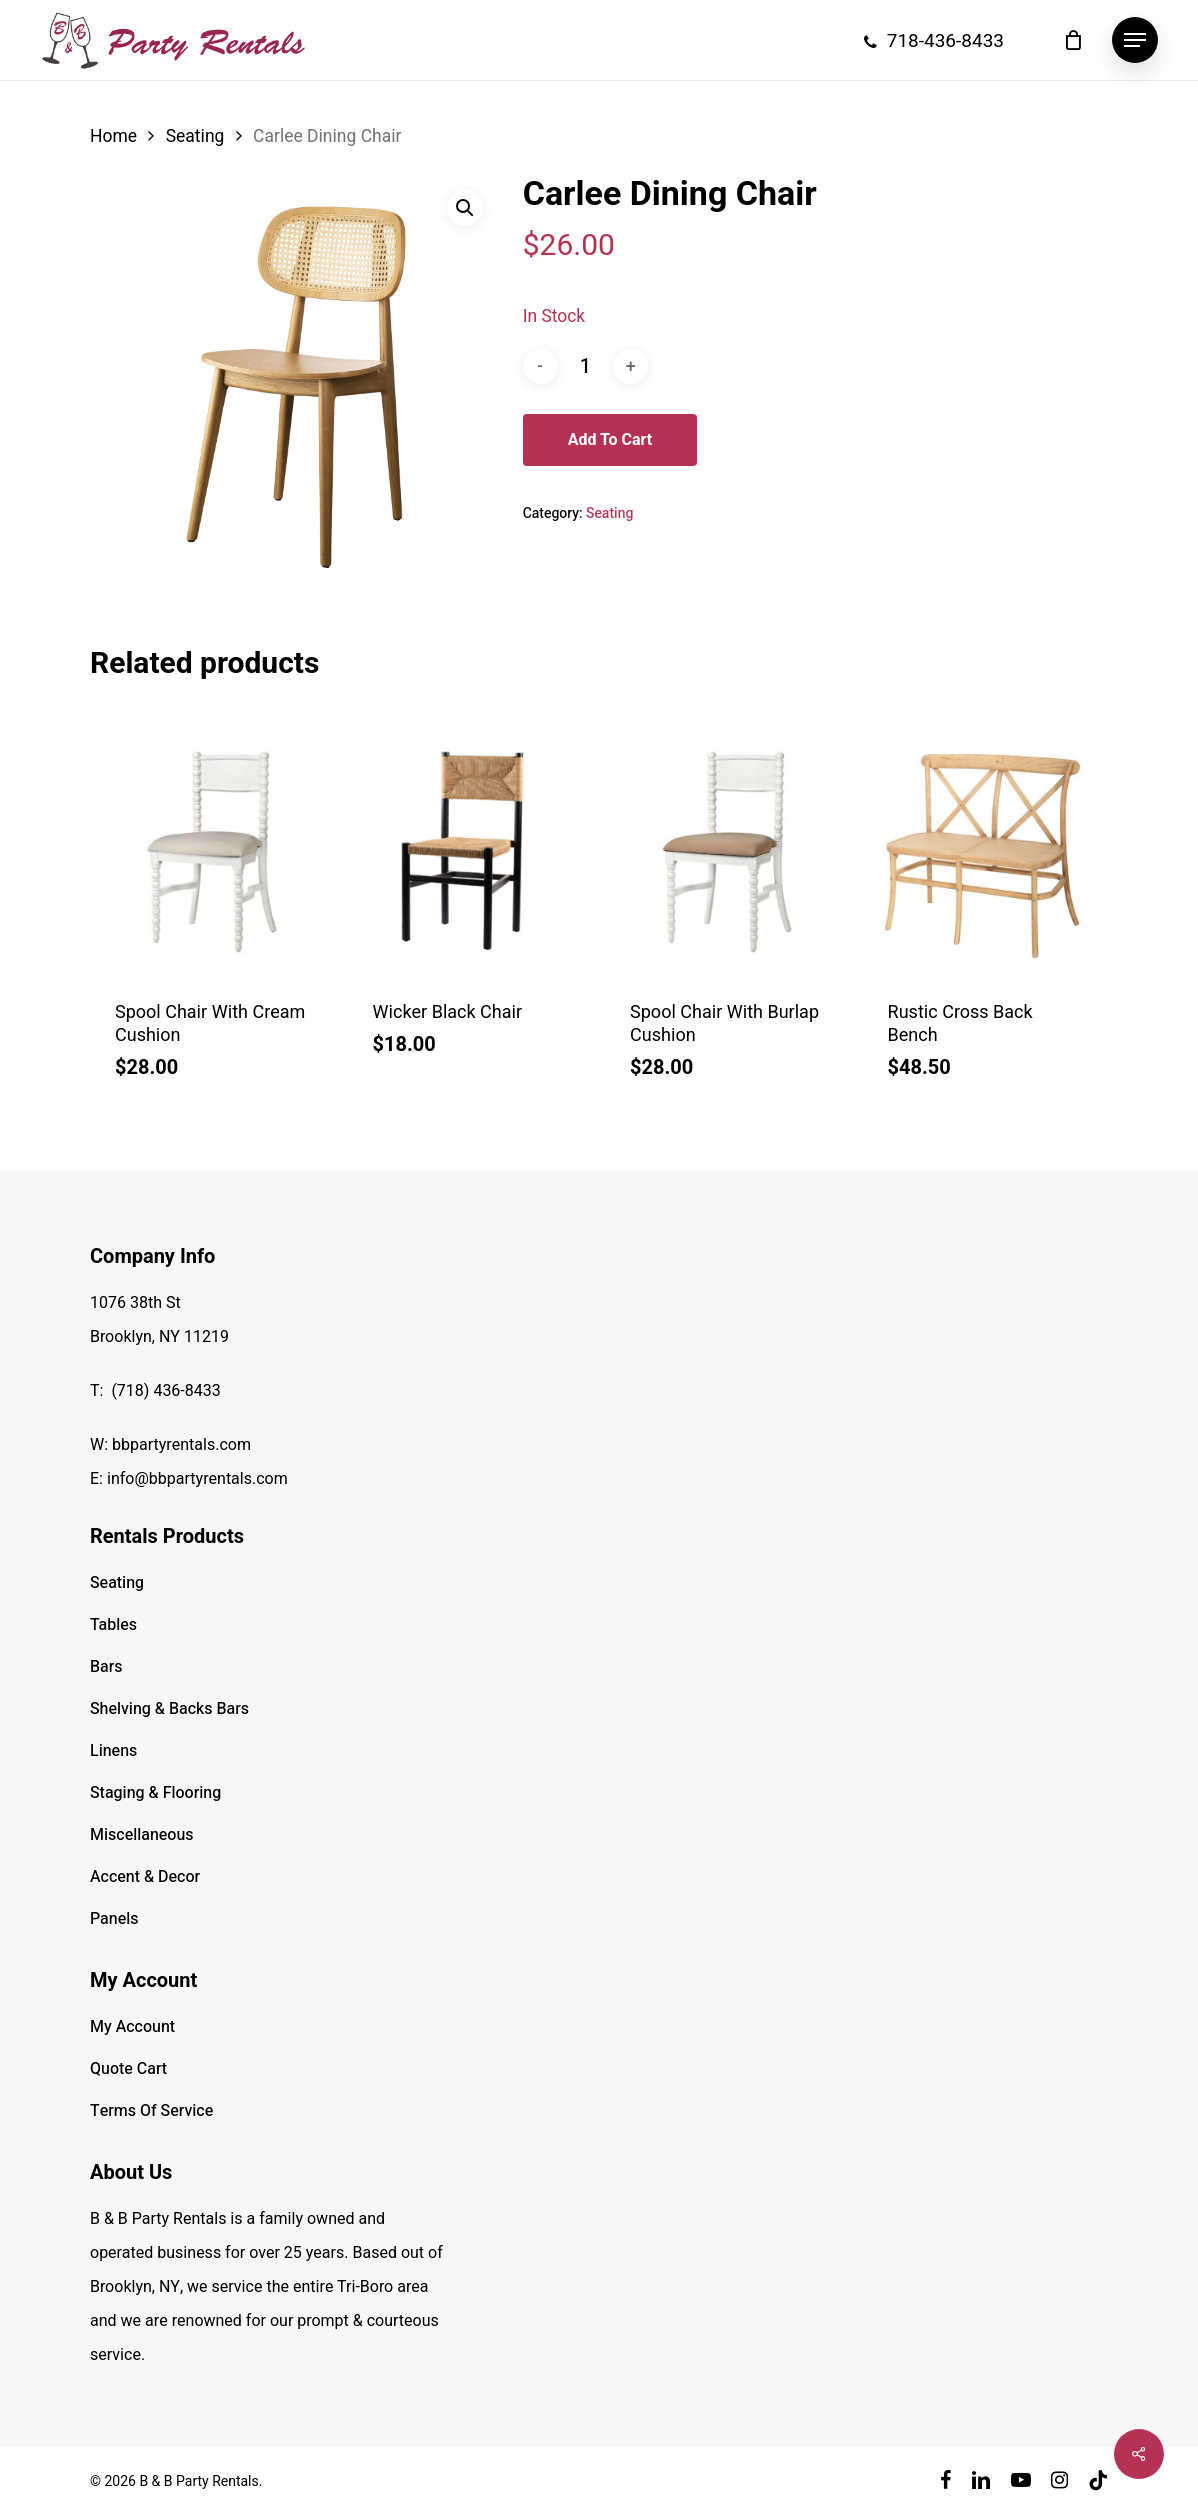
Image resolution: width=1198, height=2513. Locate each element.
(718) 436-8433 (165, 1391)
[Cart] (1073, 40)
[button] (1135, 40)
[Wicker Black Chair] (470, 850)
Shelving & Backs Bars (169, 1709)
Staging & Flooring (155, 1793)
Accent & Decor (145, 1877)
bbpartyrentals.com (181, 1445)
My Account (132, 2027)
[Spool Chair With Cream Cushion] (212, 850)
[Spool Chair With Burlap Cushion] (727, 850)
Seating (195, 136)
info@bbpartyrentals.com (197, 1479)
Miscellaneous (142, 1835)
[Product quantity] (585, 366)
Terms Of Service (151, 2111)
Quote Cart (128, 2069)
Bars (106, 1667)
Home (113, 136)
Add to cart (610, 439)
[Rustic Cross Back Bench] (985, 850)
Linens (113, 1751)
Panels (114, 1919)
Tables (113, 1625)
